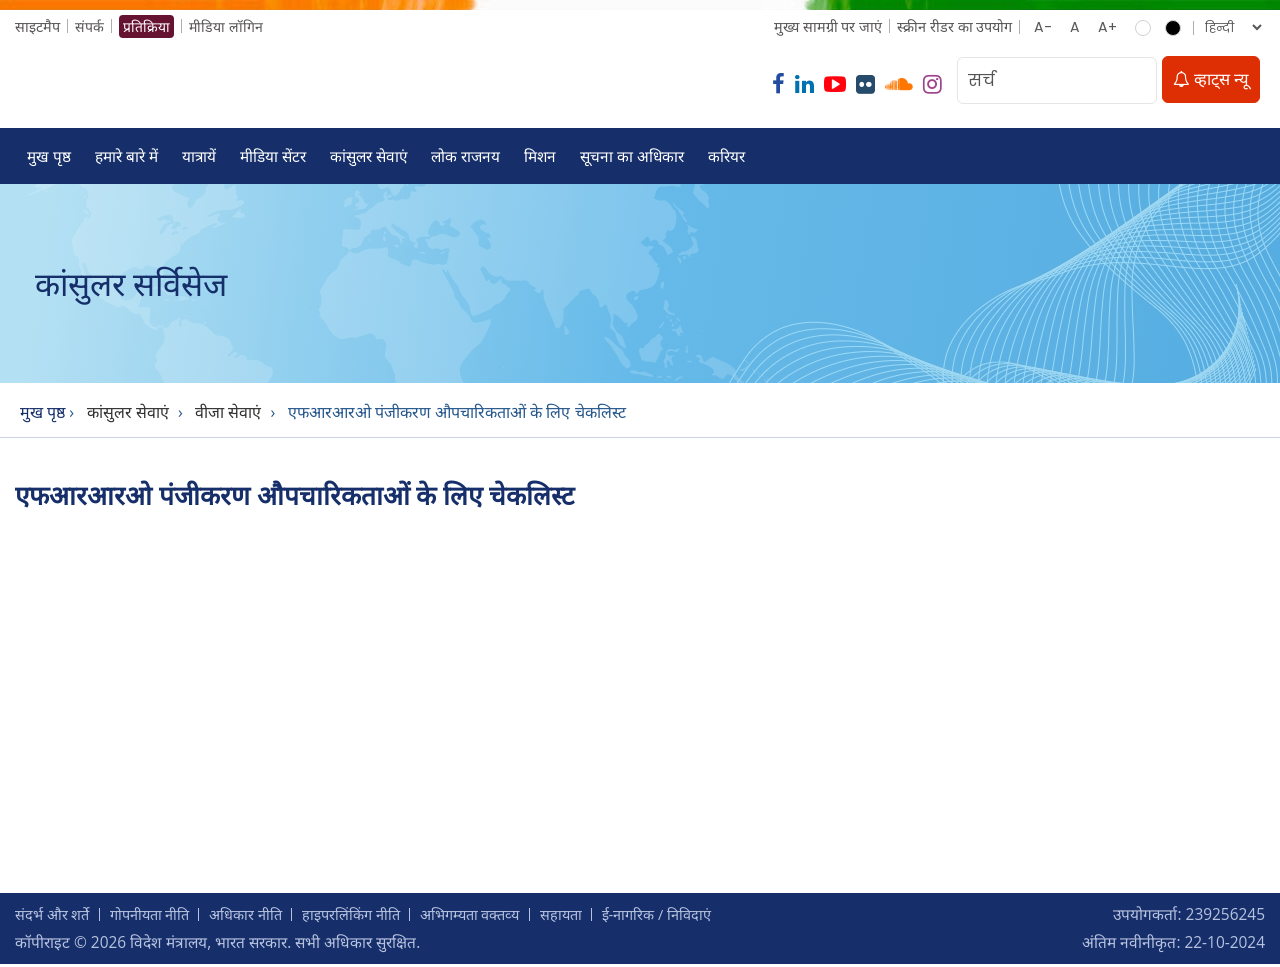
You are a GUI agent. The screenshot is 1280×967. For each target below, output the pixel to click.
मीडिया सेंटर (274, 158)
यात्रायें (199, 158)
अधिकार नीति (261, 917)
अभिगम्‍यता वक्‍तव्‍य (499, 917)
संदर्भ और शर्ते (55, 917)
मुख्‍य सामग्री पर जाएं (827, 26)
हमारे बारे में (126, 158)
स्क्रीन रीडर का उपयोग (953, 26)
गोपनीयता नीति (158, 917)
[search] (1136, 81)
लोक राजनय (467, 158)
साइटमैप (37, 26)
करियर (730, 158)
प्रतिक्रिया (146, 26)
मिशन (542, 158)
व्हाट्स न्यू (1211, 80)
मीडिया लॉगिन (226, 26)
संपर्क (89, 26)
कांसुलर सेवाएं (370, 158)
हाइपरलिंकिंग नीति (372, 917)
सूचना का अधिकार (635, 158)
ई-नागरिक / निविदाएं (697, 917)
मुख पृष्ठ (49, 158)
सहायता (595, 917)
